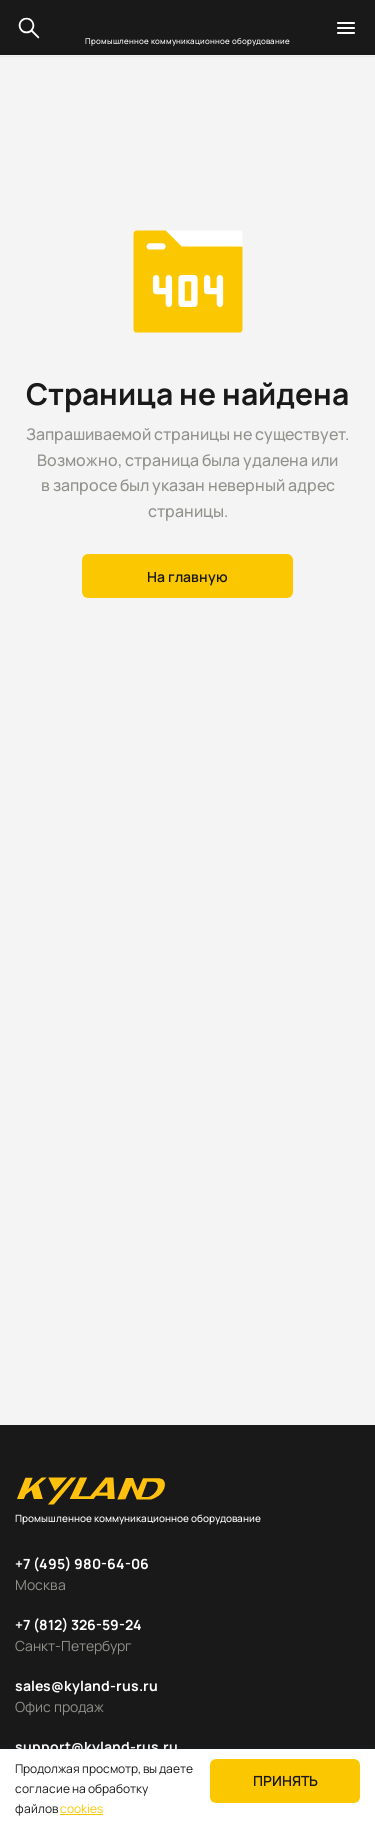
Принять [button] (285, 1780)
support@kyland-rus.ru (96, 1746)
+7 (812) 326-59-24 (78, 1624)
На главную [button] (187, 576)
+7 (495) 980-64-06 (82, 1563)
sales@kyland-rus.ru (86, 1685)
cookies (81, 1808)
